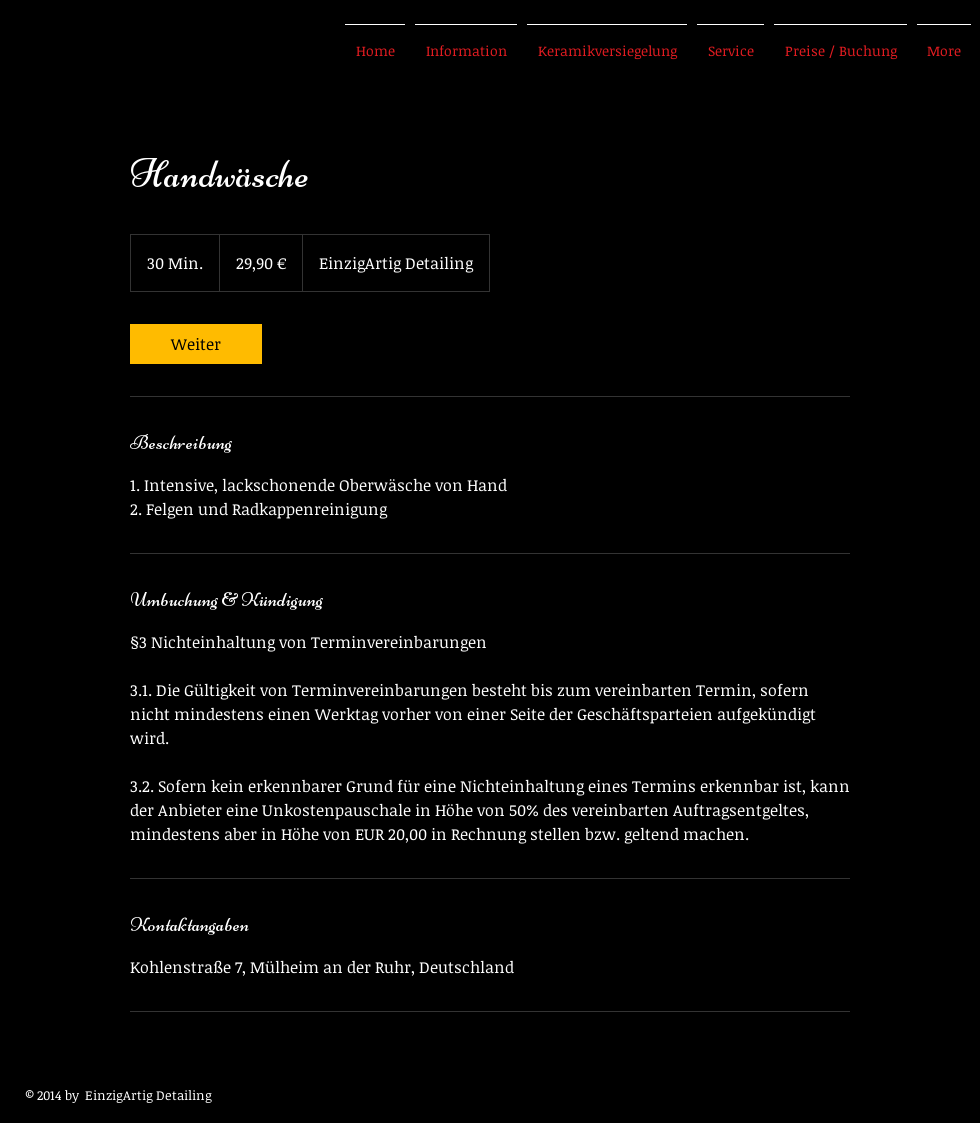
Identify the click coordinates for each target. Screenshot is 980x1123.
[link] (196, 344)
